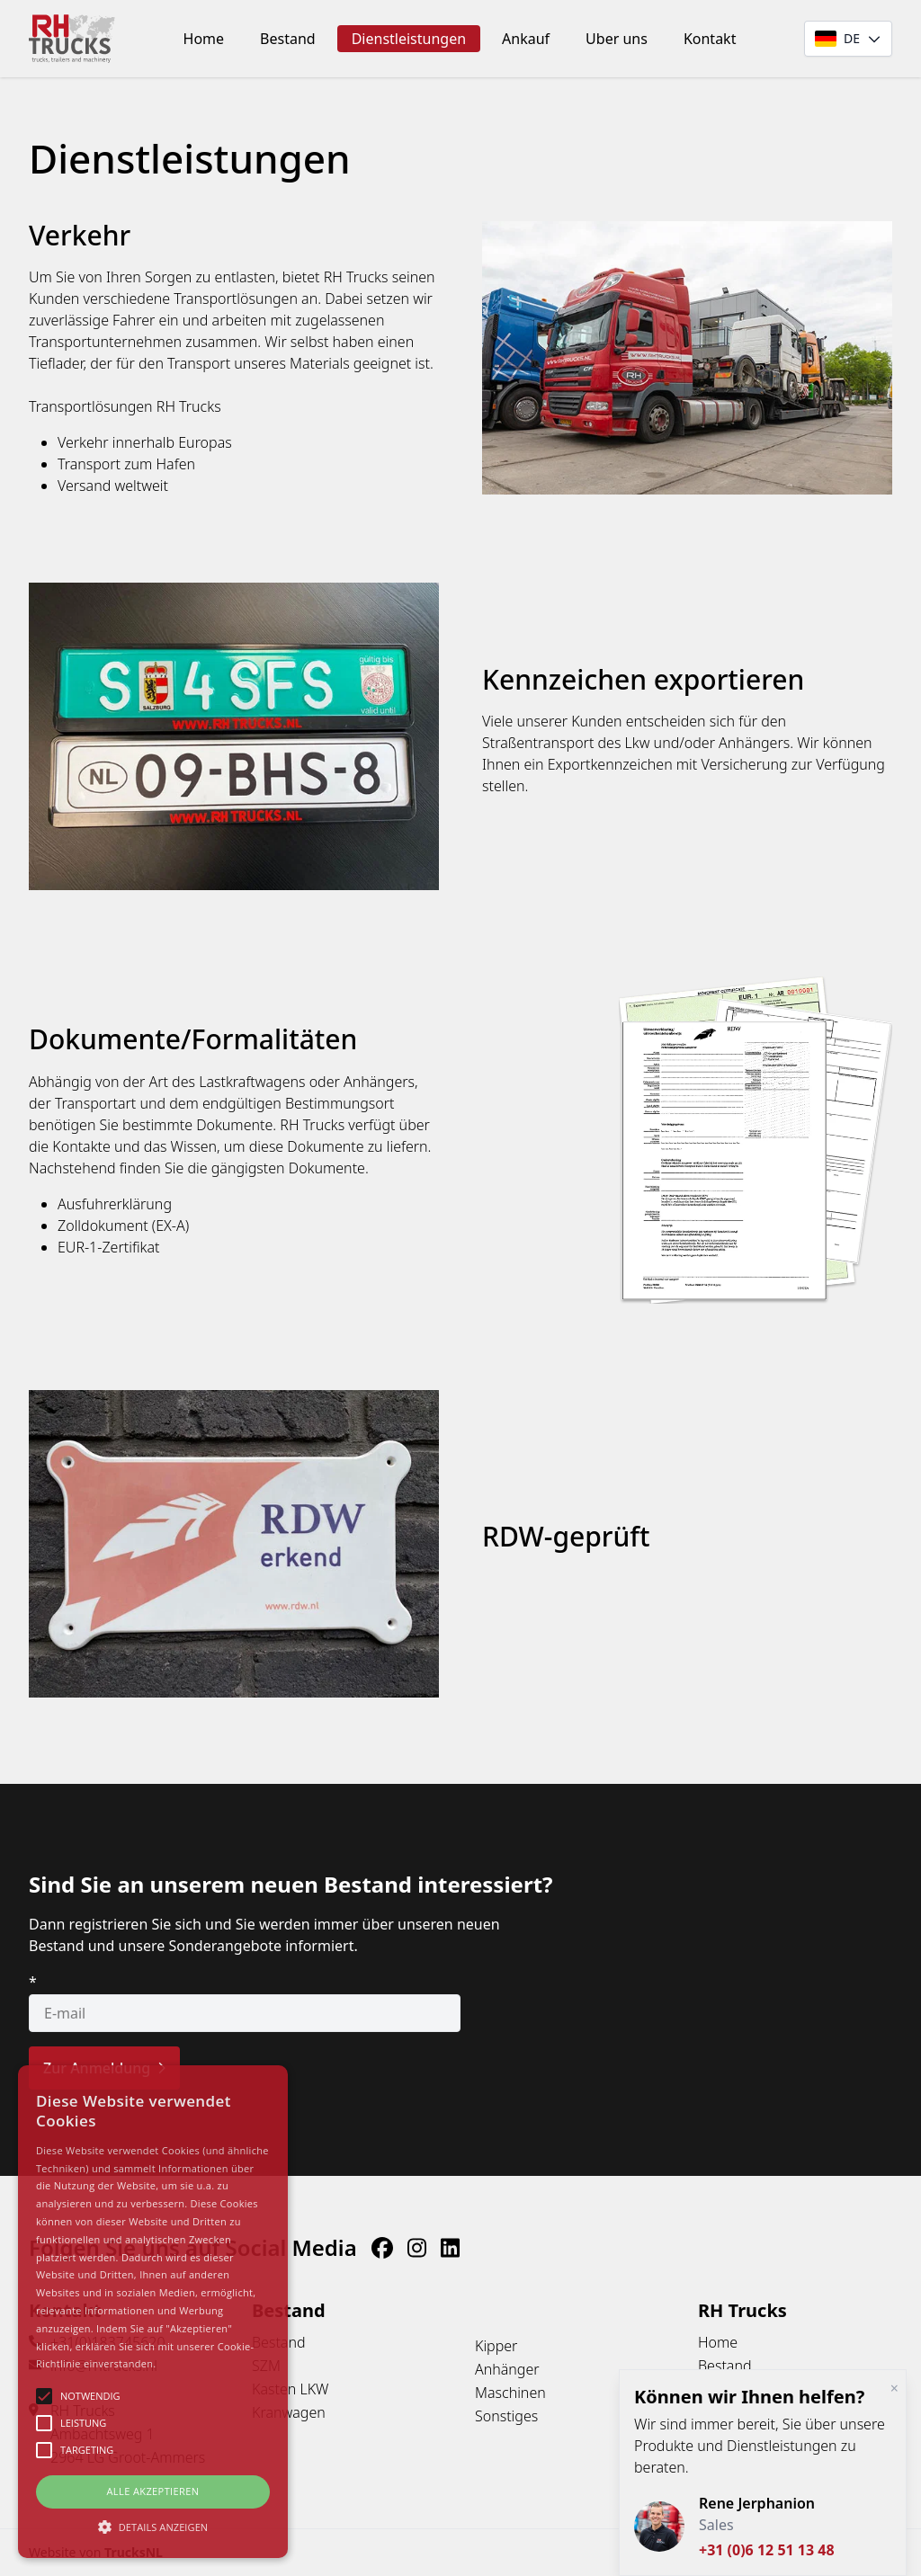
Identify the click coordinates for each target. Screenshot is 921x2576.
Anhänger (507, 2369)
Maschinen (510, 2392)
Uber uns (617, 39)
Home (204, 39)
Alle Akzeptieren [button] (153, 2491)
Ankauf (526, 39)
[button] (153, 2527)
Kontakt (710, 39)
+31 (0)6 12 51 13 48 (767, 2550)
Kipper (496, 2346)
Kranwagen (289, 2412)
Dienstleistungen (409, 39)
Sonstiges (506, 2416)
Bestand (288, 39)
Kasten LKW (290, 2389)
